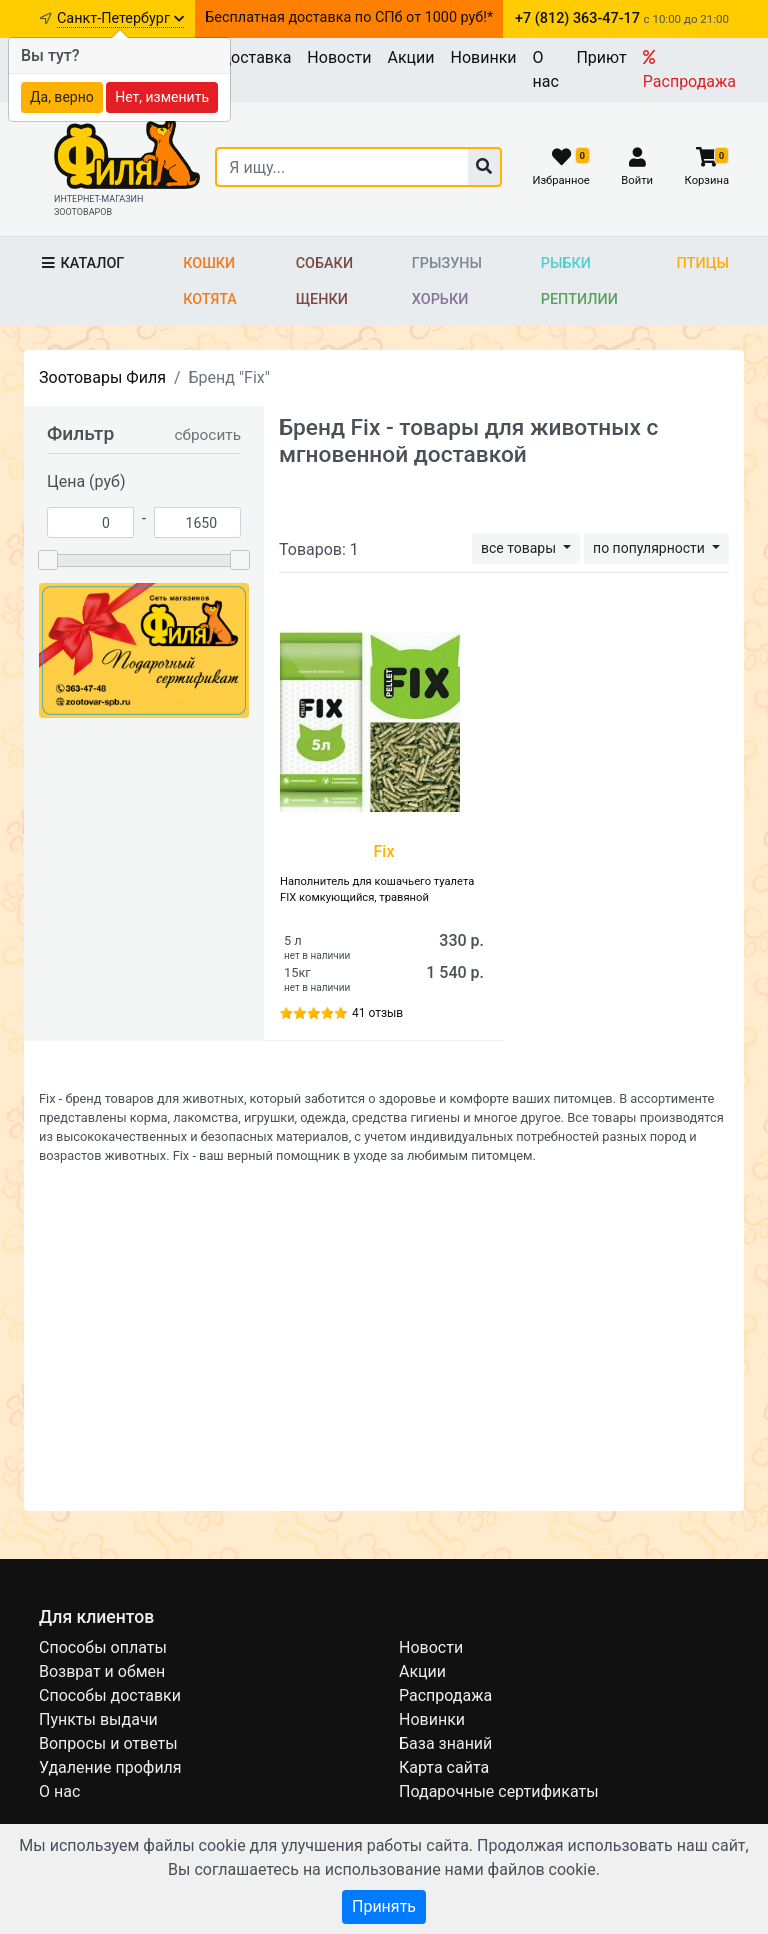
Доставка (255, 57)
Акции (410, 57)
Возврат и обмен (102, 1671)
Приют (601, 57)
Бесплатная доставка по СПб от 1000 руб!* (349, 17)
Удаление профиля (110, 1767)
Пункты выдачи (98, 1719)
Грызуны (447, 263)
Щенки (322, 299)
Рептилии (579, 299)
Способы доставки (110, 1695)
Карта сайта (444, 1767)
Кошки (209, 263)
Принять (384, 1906)
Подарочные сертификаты (499, 1791)
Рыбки (566, 263)
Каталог (81, 263)
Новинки (484, 57)
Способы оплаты (103, 1647)
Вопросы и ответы (108, 1743)
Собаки (324, 263)
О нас (546, 69)
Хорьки (440, 299)
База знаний (445, 1743)
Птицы (703, 263)
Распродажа (689, 70)
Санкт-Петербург (120, 18)
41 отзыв (377, 1013)
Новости (339, 57)
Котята (210, 299)
